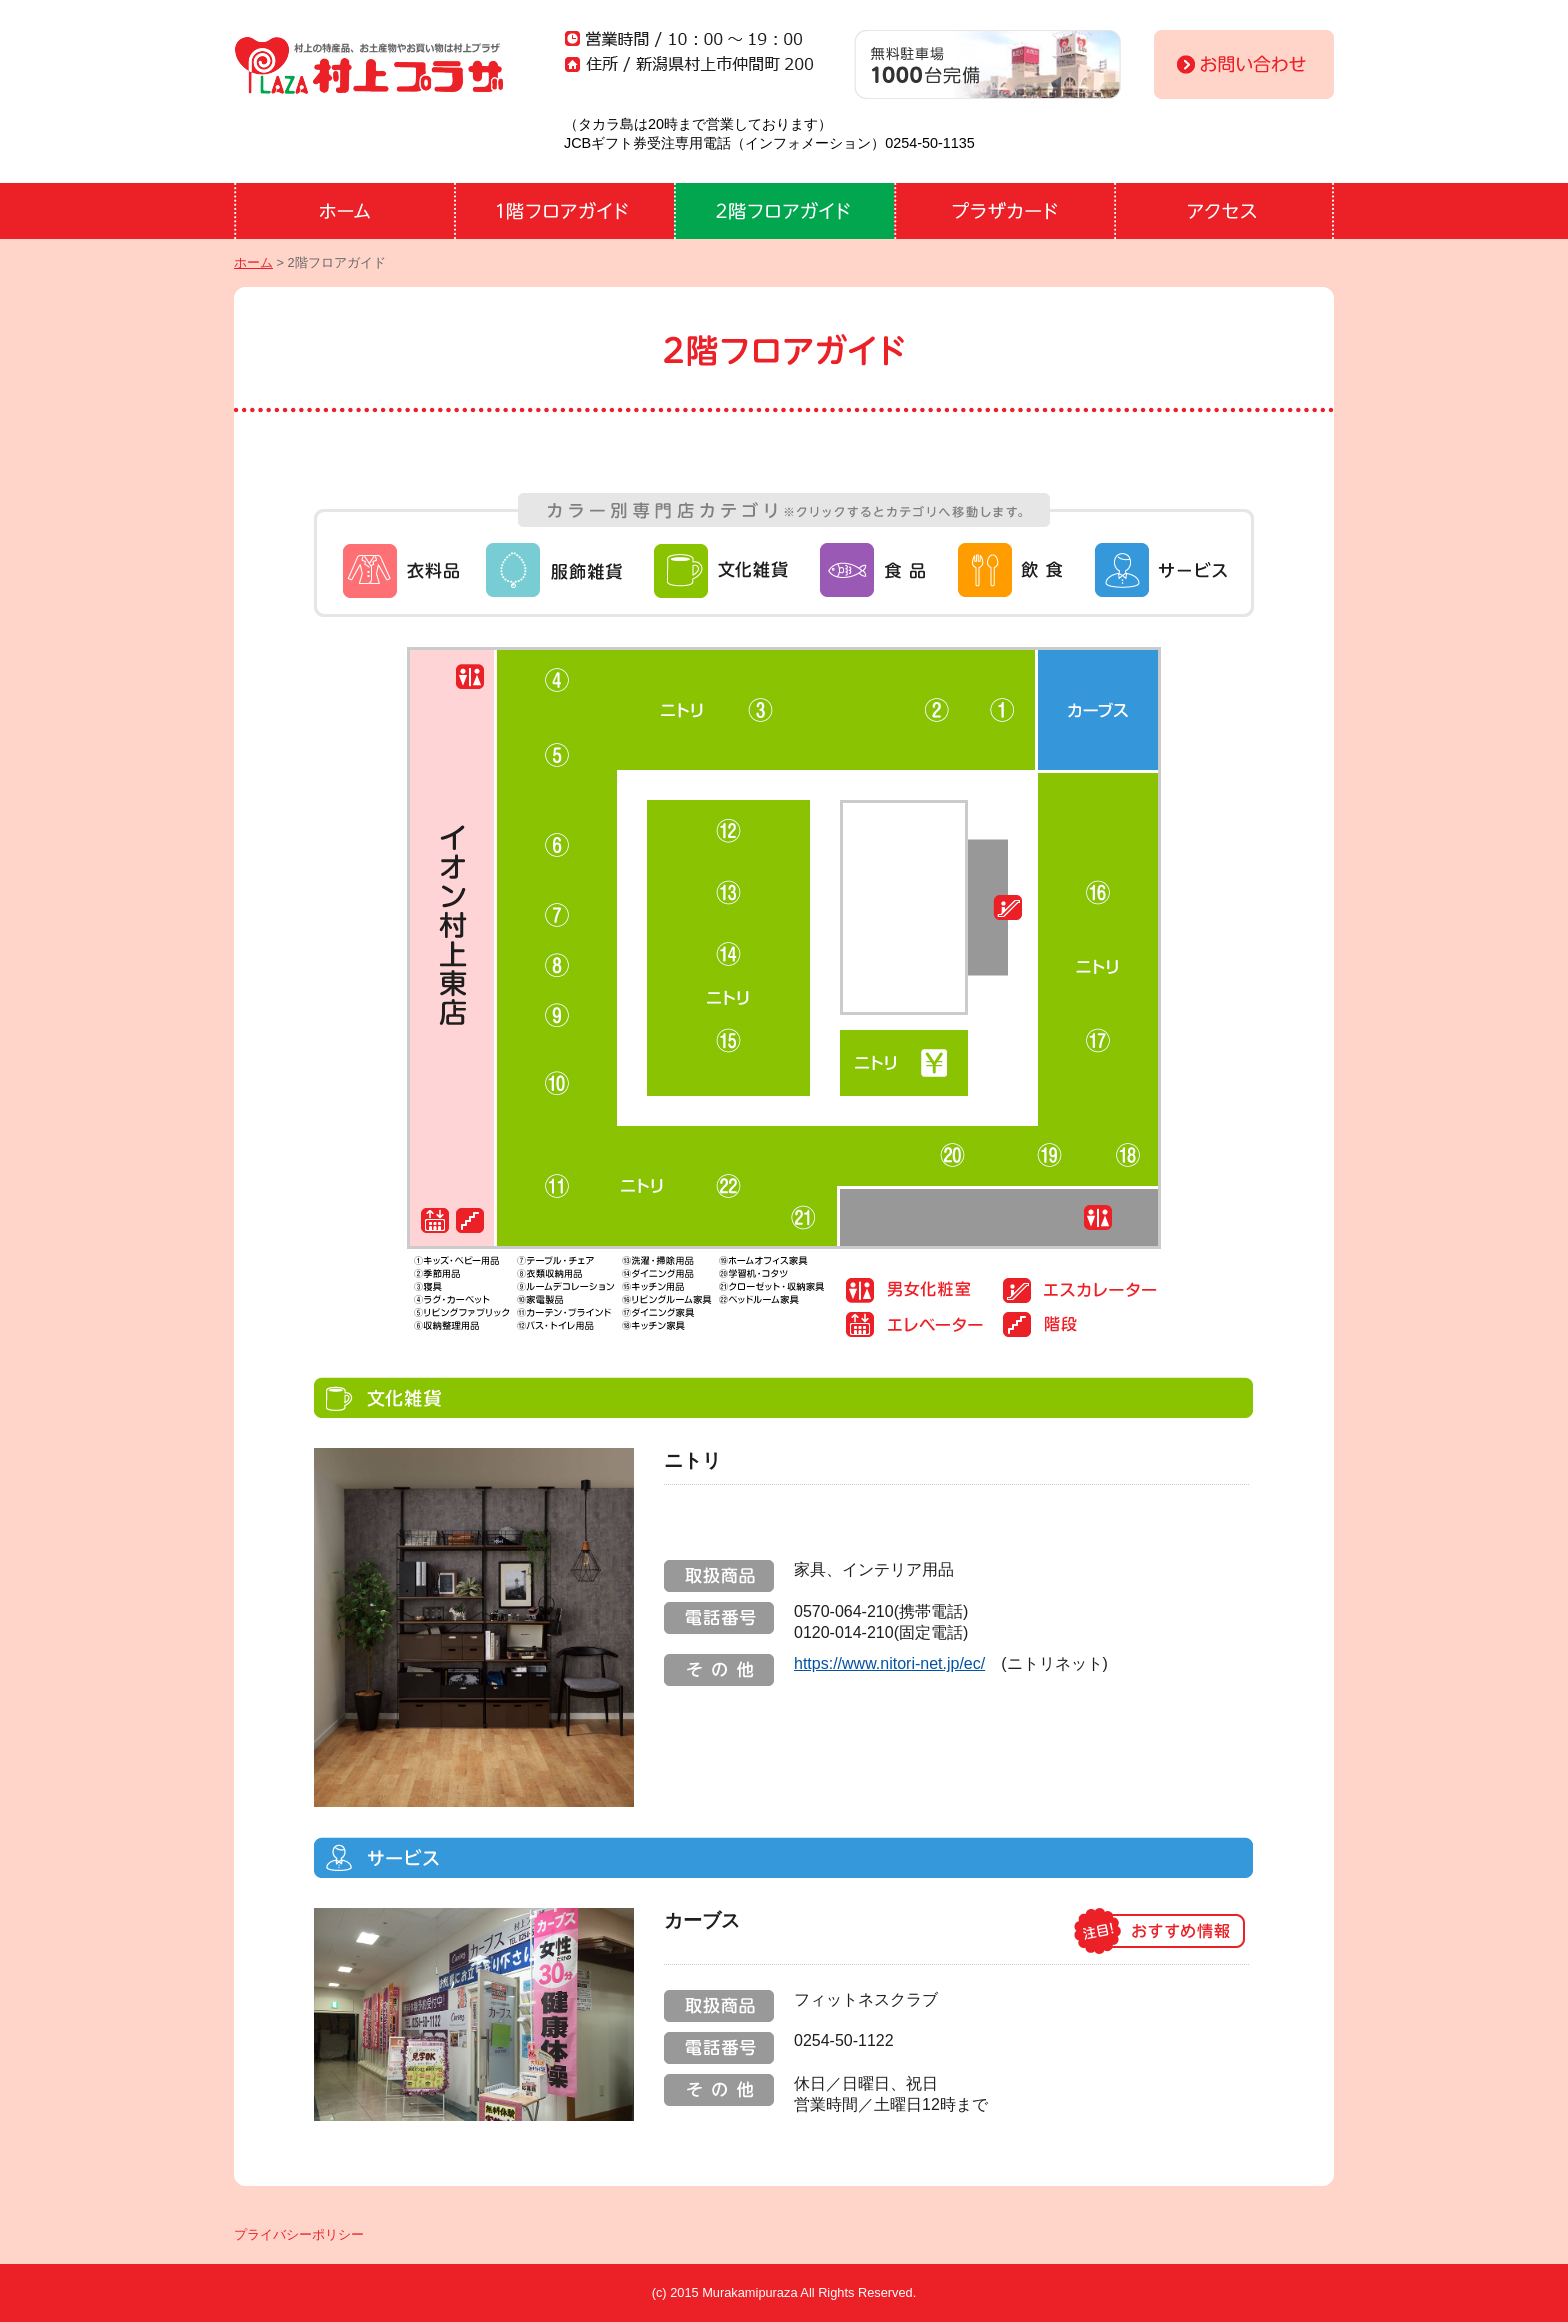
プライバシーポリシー (299, 2234)
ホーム (253, 262)
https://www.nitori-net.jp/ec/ (889, 1663)
